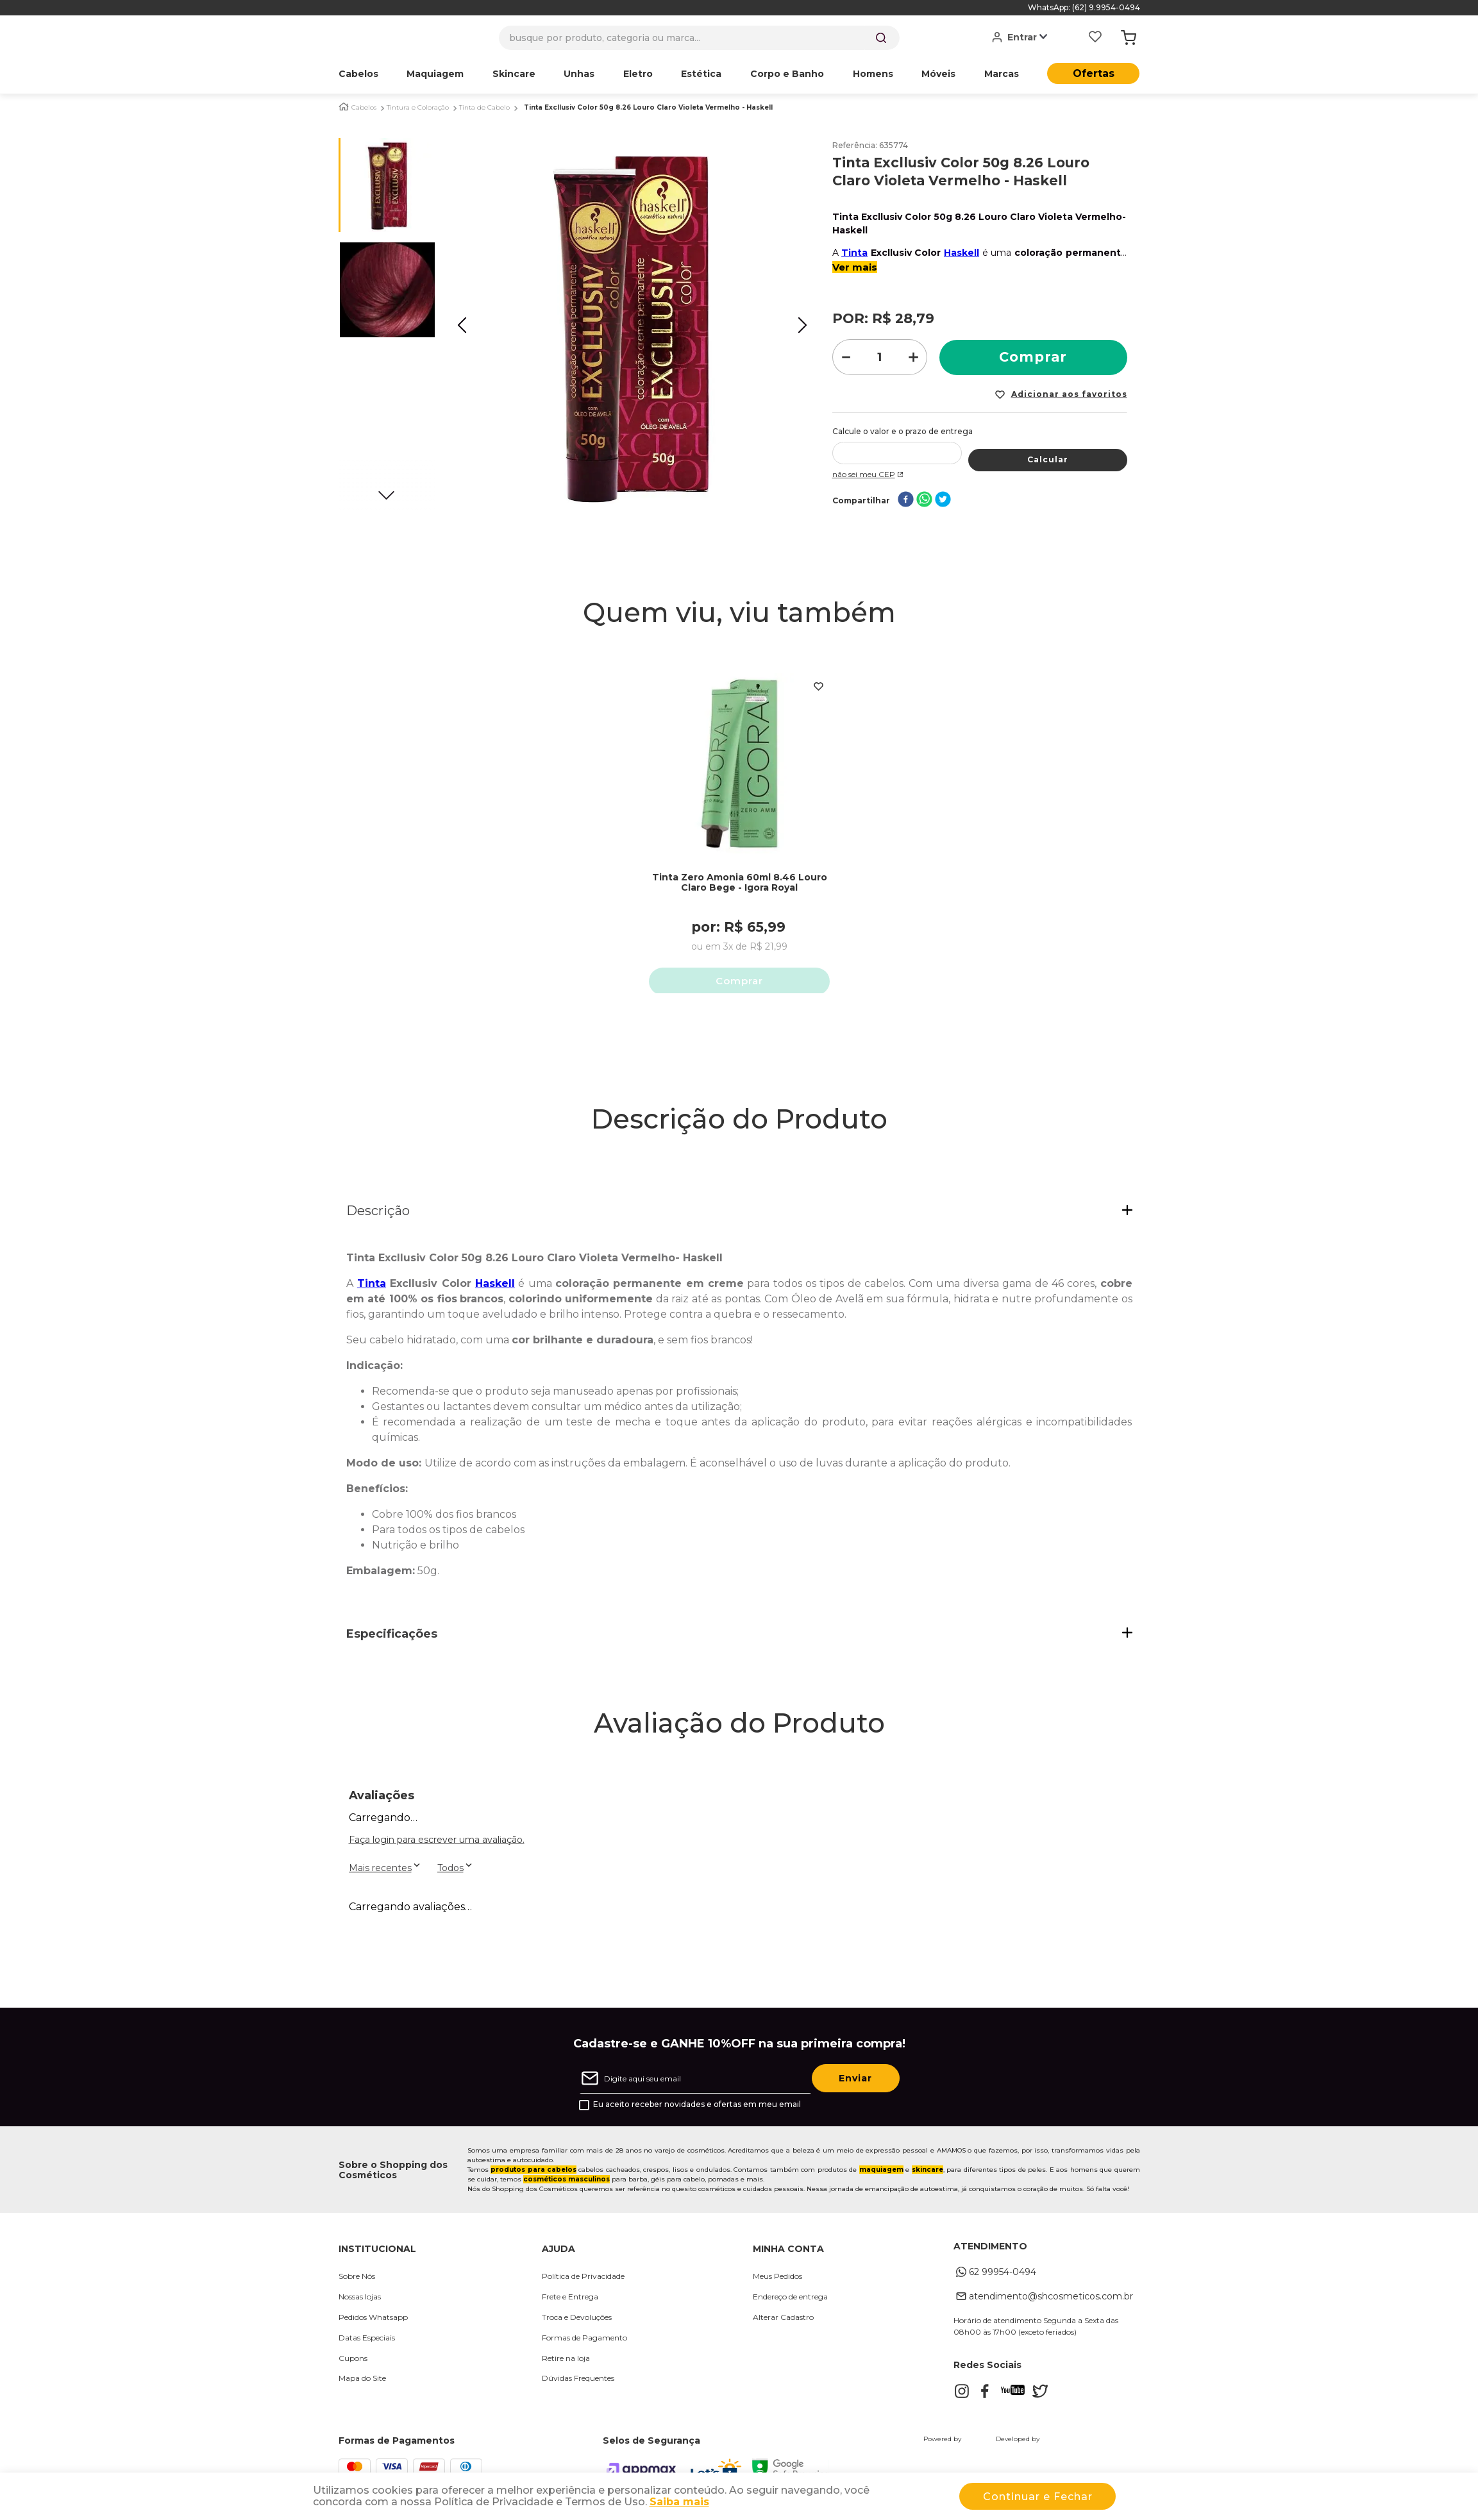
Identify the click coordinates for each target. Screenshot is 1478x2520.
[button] (739, 1216)
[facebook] (906, 500)
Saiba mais (679, 2502)
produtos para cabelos (533, 2175)
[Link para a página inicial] (344, 106)
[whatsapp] (924, 500)
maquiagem (881, 2175)
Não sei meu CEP (868, 474)
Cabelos (363, 108)
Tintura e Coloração (418, 108)
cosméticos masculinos (566, 2184)
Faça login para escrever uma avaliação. (437, 1845)
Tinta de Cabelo (484, 108)
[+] (913, 357)
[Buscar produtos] (881, 38)
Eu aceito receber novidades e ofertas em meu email (697, 2109)
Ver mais (854, 267)
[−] (845, 357)
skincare (927, 2175)
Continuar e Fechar (1038, 2497)
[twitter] (943, 500)
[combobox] (699, 38)
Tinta (854, 252)
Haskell (961, 252)
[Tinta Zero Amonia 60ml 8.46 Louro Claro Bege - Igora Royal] (739, 821)
